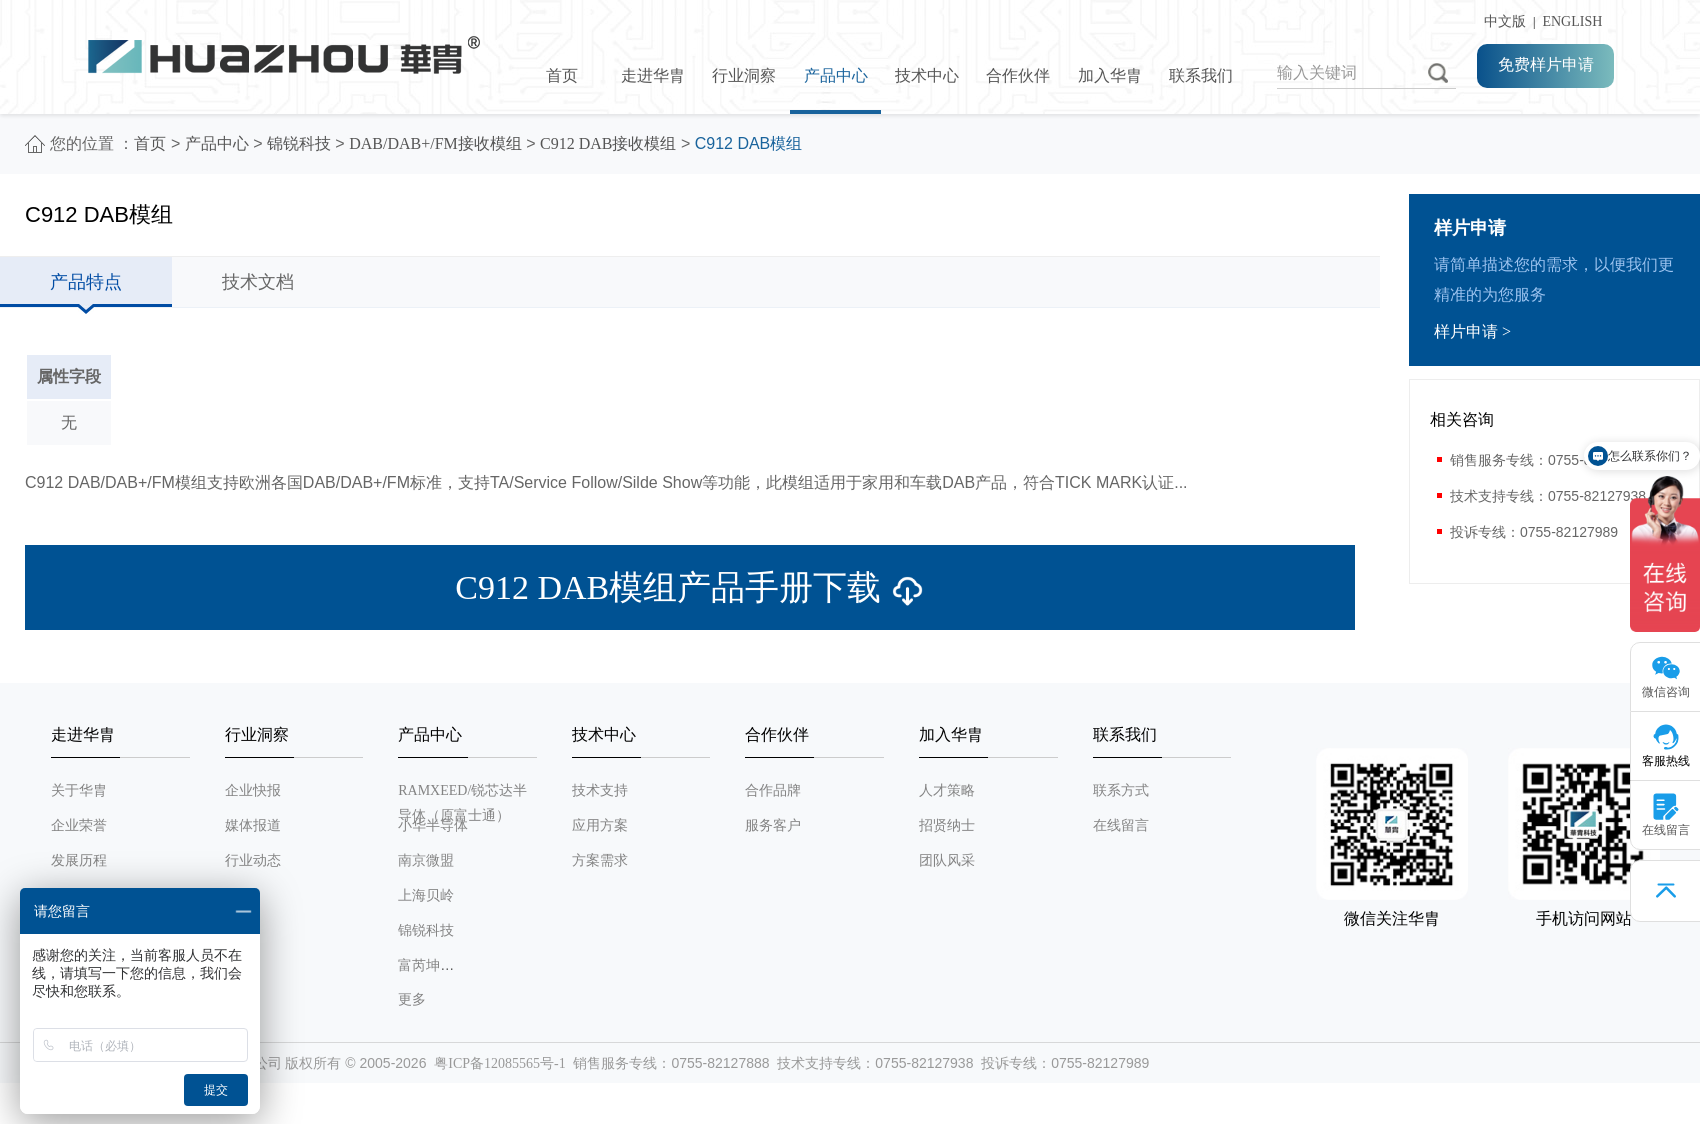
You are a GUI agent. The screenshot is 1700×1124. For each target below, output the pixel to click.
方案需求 (600, 860)
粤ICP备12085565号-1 (499, 1063)
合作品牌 (773, 790)
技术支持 (600, 790)
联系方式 (1121, 790)
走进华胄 (653, 75)
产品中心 (836, 75)
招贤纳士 (947, 825)
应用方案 (600, 825)
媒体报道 (253, 825)
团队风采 (947, 860)
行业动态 (253, 860)
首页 (562, 75)
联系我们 (1201, 75)
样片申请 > (1472, 331)
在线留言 (1121, 825)
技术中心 (927, 75)
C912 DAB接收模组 (608, 143)
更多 (412, 999)
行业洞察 (744, 75)
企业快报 (253, 790)
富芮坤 (419, 965)
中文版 (1501, 21)
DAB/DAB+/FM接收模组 (435, 143)
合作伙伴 (1018, 75)
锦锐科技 (299, 143)
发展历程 (79, 860)
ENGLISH (1572, 21)
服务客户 (773, 825)
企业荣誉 (79, 825)
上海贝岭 (426, 895)
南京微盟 (426, 860)
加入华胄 (1110, 75)
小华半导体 (433, 825)
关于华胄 (79, 790)
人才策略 (947, 790)
